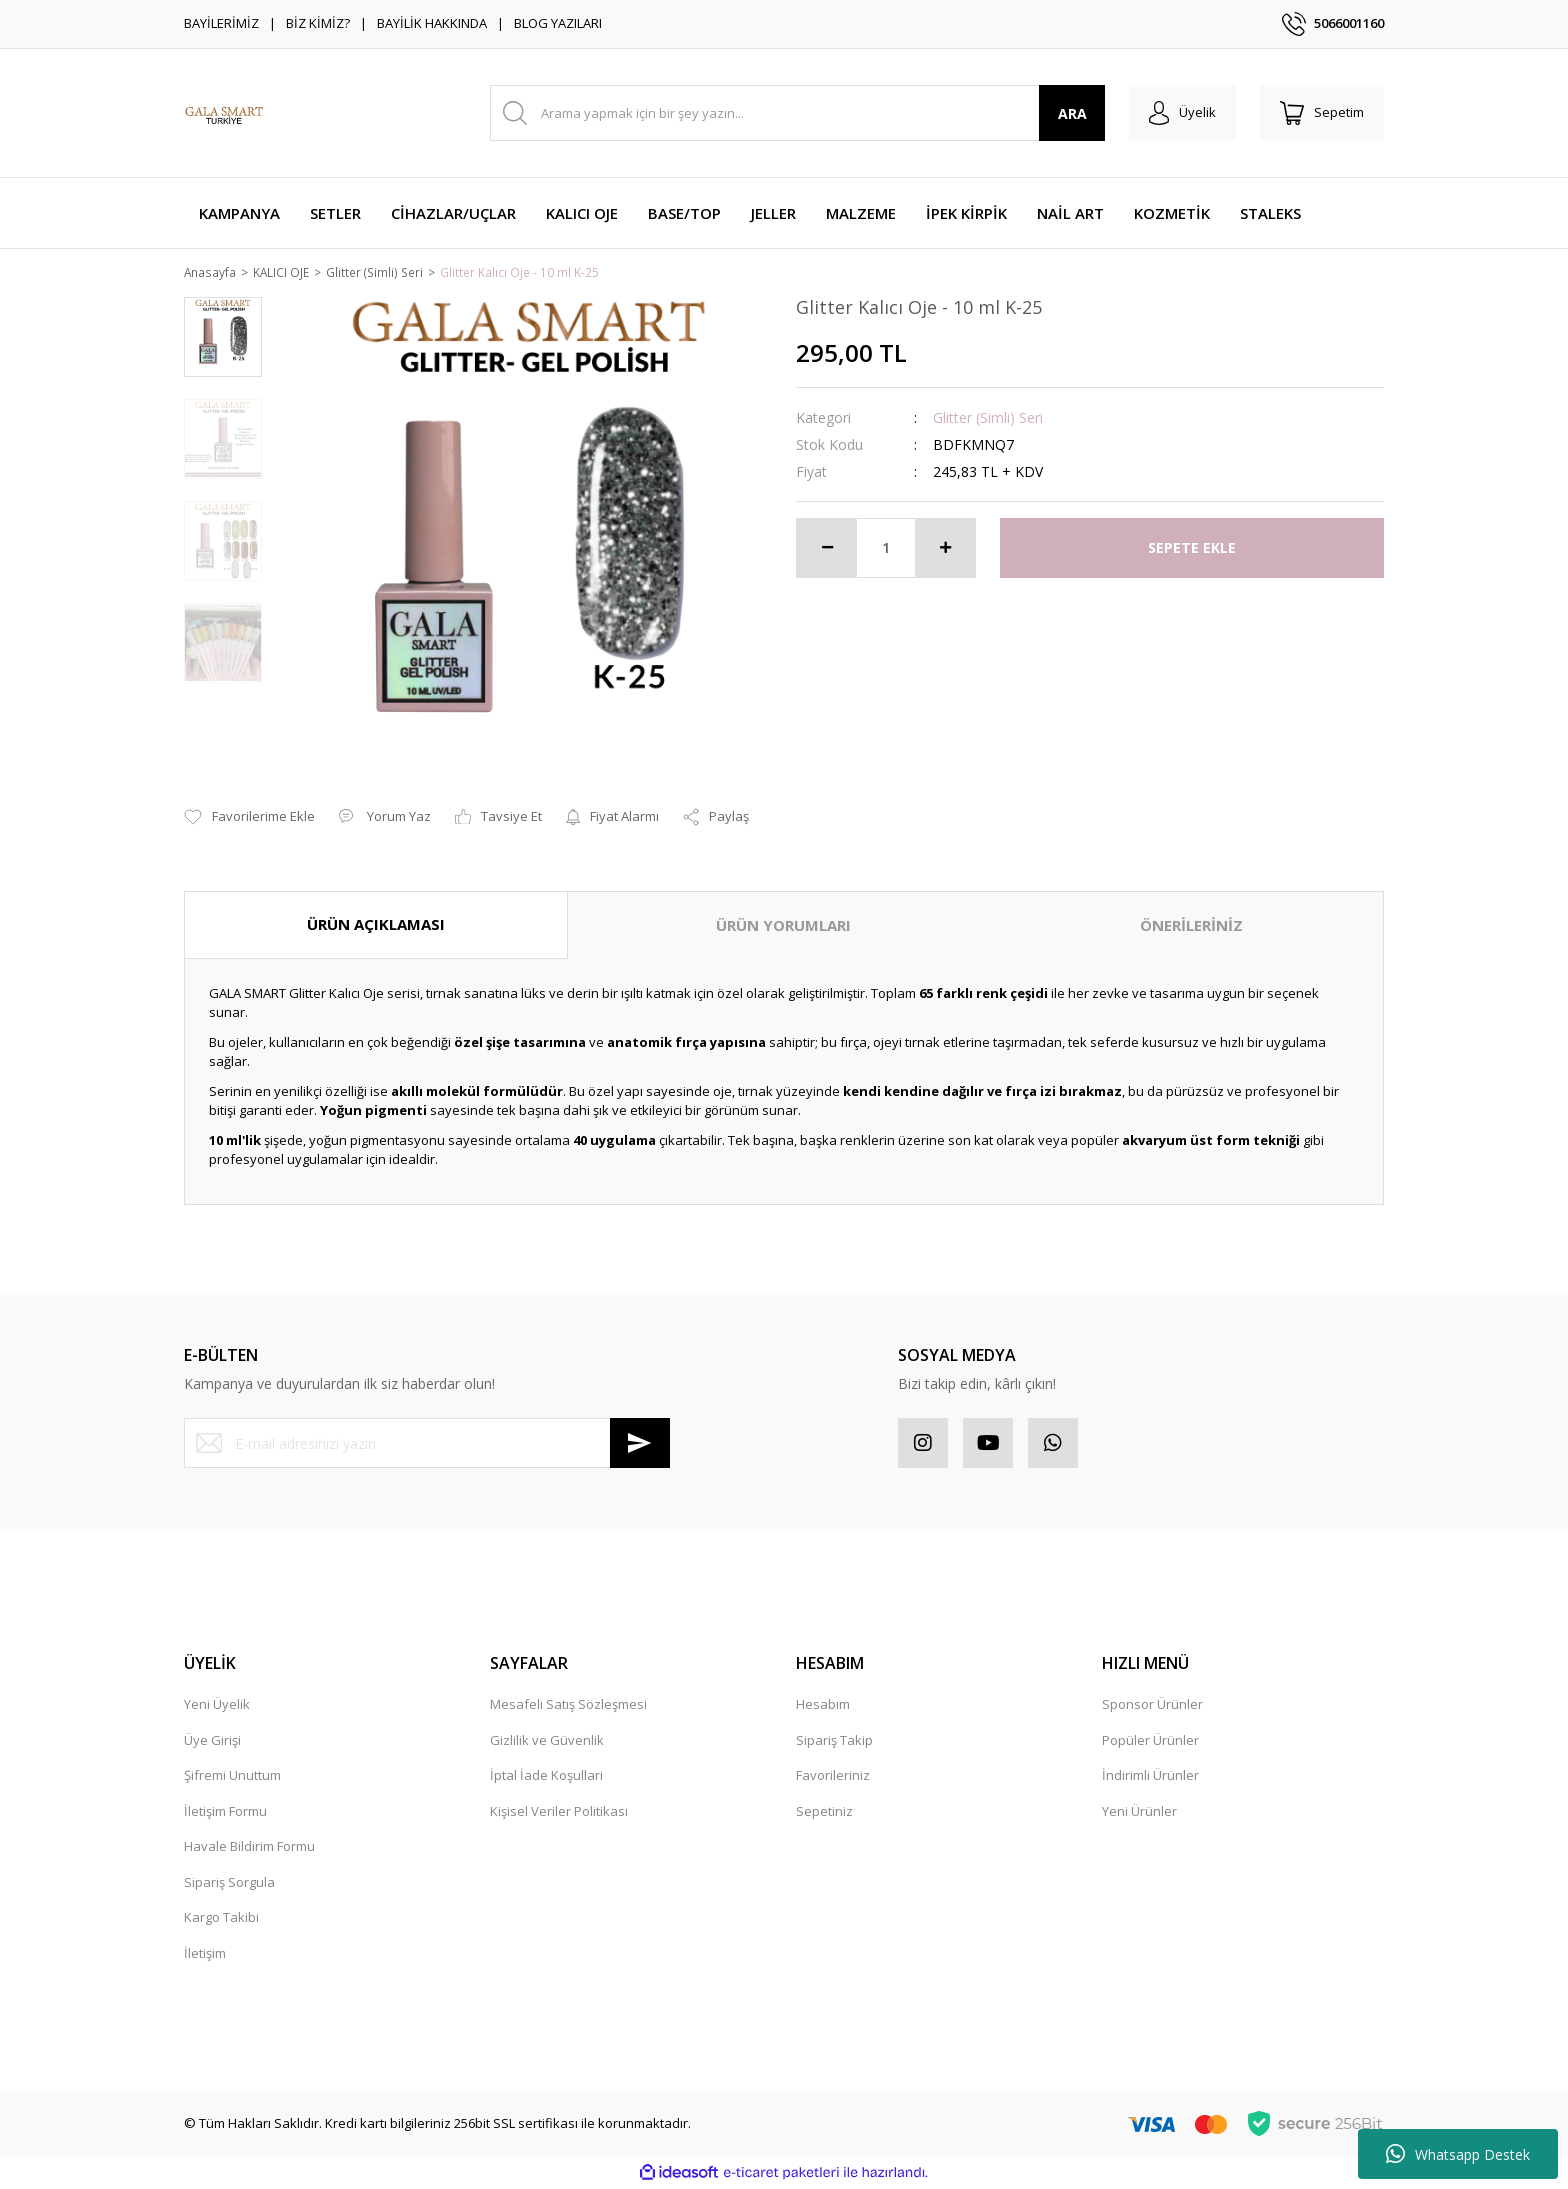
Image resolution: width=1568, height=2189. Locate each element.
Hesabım (823, 1706)
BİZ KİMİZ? (318, 23)
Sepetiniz (824, 1812)
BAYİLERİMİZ (221, 23)
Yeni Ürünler (1139, 1812)
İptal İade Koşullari (546, 1777)
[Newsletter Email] (427, 1445)
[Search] (797, 113)
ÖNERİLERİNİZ (1191, 927)
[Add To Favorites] (249, 819)
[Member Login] (1182, 113)
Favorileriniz (833, 1777)
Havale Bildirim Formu (249, 1848)
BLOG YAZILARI (558, 23)
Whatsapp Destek (1458, 2154)
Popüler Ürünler (1150, 1741)
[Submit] (640, 1445)
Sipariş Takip (834, 1741)
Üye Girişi (212, 1741)
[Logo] (224, 113)
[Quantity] (886, 549)
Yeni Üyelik (217, 1706)
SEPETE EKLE (1192, 549)
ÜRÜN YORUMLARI (783, 927)
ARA (1072, 113)
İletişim (205, 1954)
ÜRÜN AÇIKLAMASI (376, 926)
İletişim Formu (225, 1812)
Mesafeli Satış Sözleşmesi (568, 1706)
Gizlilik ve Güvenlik (547, 1741)
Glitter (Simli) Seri (988, 418)
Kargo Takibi (221, 1919)
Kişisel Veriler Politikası (559, 1812)
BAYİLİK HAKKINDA (432, 23)
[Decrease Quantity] (827, 549)
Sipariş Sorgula (229, 1883)
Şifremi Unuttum (232, 1777)
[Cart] (1322, 113)
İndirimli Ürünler (1150, 1777)
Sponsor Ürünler (1152, 1706)
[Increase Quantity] (945, 549)
